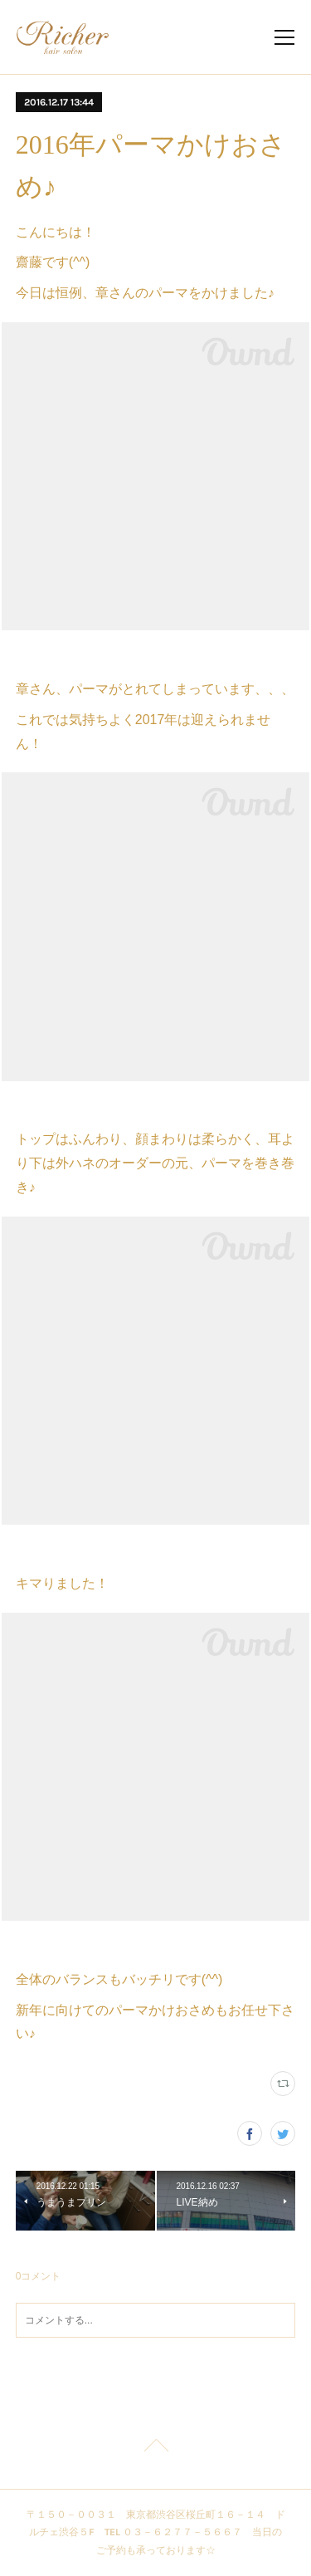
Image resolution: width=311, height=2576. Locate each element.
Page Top (155, 2448)
